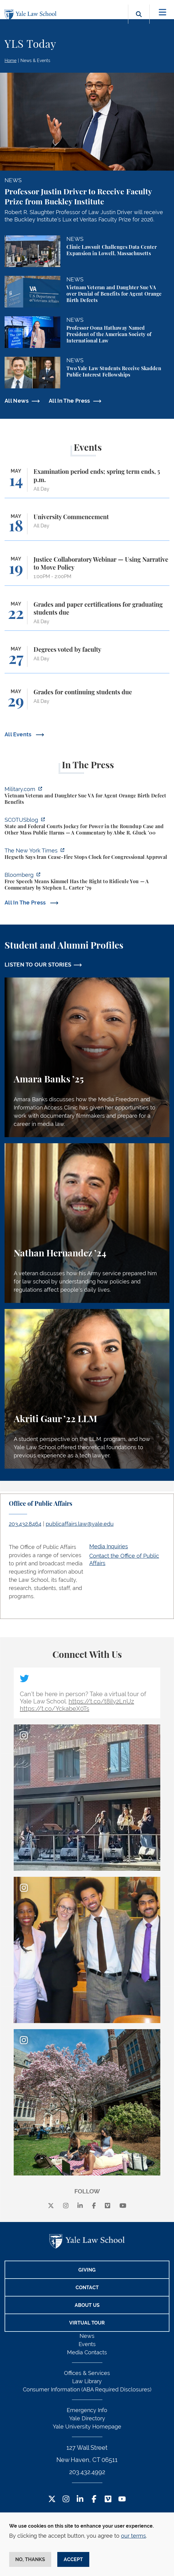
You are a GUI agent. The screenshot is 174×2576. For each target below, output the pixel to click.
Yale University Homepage (87, 2426)
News (87, 2336)
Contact (87, 2287)
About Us (87, 2305)
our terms (133, 2536)
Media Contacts (87, 2352)
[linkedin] (80, 2206)
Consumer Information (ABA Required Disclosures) (87, 2389)
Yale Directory (87, 2418)
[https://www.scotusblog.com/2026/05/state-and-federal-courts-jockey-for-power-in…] (87, 827)
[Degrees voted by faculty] (87, 659)
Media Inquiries (108, 1546)
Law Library (87, 2381)
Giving (87, 2270)
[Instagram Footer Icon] (66, 2499)
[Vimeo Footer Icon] (108, 2499)
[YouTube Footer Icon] (122, 2499)
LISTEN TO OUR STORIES (38, 964)
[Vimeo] (107, 2206)
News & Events (35, 60)
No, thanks (30, 2559)
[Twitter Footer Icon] (52, 2499)
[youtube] (122, 2206)
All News (17, 401)
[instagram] (66, 2206)
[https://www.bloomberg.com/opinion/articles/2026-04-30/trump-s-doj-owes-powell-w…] (87, 882)
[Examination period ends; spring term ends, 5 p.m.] (87, 483)
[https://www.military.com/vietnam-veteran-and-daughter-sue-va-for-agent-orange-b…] (87, 796)
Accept (73, 2559)
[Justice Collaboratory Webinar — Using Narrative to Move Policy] (87, 570)
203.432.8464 (25, 1524)
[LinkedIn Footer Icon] (80, 2499)
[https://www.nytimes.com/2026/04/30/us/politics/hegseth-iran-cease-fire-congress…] (87, 854)
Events (87, 2344)
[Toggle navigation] (162, 12)
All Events (19, 734)
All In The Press (69, 401)
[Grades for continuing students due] (87, 702)
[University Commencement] (87, 526)
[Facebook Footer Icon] (94, 2499)
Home (10, 60)
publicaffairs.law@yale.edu (80, 1524)
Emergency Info (87, 2410)
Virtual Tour (87, 2323)
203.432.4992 (87, 2472)
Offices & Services (87, 2373)
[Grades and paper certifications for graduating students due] (87, 615)
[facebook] (94, 2206)
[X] (51, 2206)
